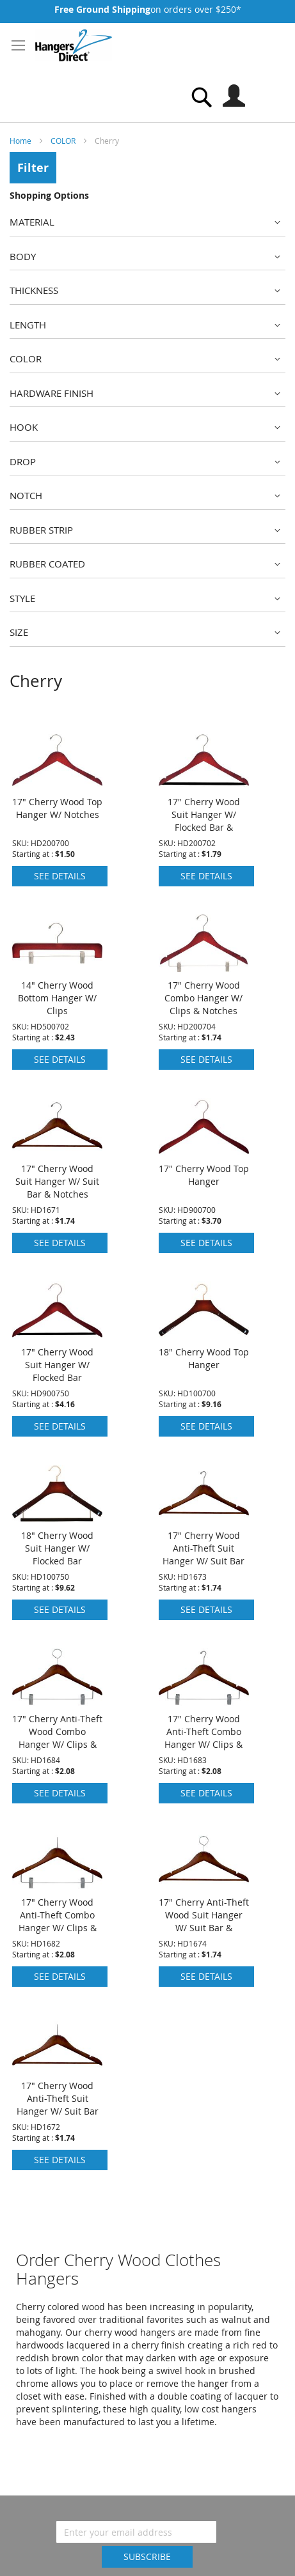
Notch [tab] (26, 495)
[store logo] (73, 45)
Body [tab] (23, 256)
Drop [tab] (23, 461)
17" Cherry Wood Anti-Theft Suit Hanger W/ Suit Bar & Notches (203, 1554)
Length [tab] (28, 324)
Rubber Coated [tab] (47, 563)
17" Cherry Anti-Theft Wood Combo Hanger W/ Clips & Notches (57, 1738)
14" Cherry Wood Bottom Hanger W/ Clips (57, 998)
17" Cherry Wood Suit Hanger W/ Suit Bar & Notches (57, 1181)
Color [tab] (26, 358)
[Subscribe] (147, 2557)
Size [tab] (19, 632)
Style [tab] (22, 598)
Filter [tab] (33, 168)
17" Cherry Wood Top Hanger (204, 1174)
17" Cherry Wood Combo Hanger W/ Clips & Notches (203, 998)
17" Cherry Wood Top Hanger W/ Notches (57, 808)
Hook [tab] (24, 426)
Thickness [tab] (34, 290)
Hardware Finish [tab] (51, 393)
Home (21, 140)
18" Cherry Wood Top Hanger (204, 1358)
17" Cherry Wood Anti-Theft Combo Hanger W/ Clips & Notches (203, 1738)
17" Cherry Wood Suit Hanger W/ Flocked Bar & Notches (204, 821)
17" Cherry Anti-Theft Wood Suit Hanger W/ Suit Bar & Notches (204, 1921)
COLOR (64, 140)
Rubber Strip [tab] (41, 529)
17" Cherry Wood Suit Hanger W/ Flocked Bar (57, 1365)
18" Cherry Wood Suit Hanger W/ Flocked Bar (57, 1548)
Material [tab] (32, 221)
